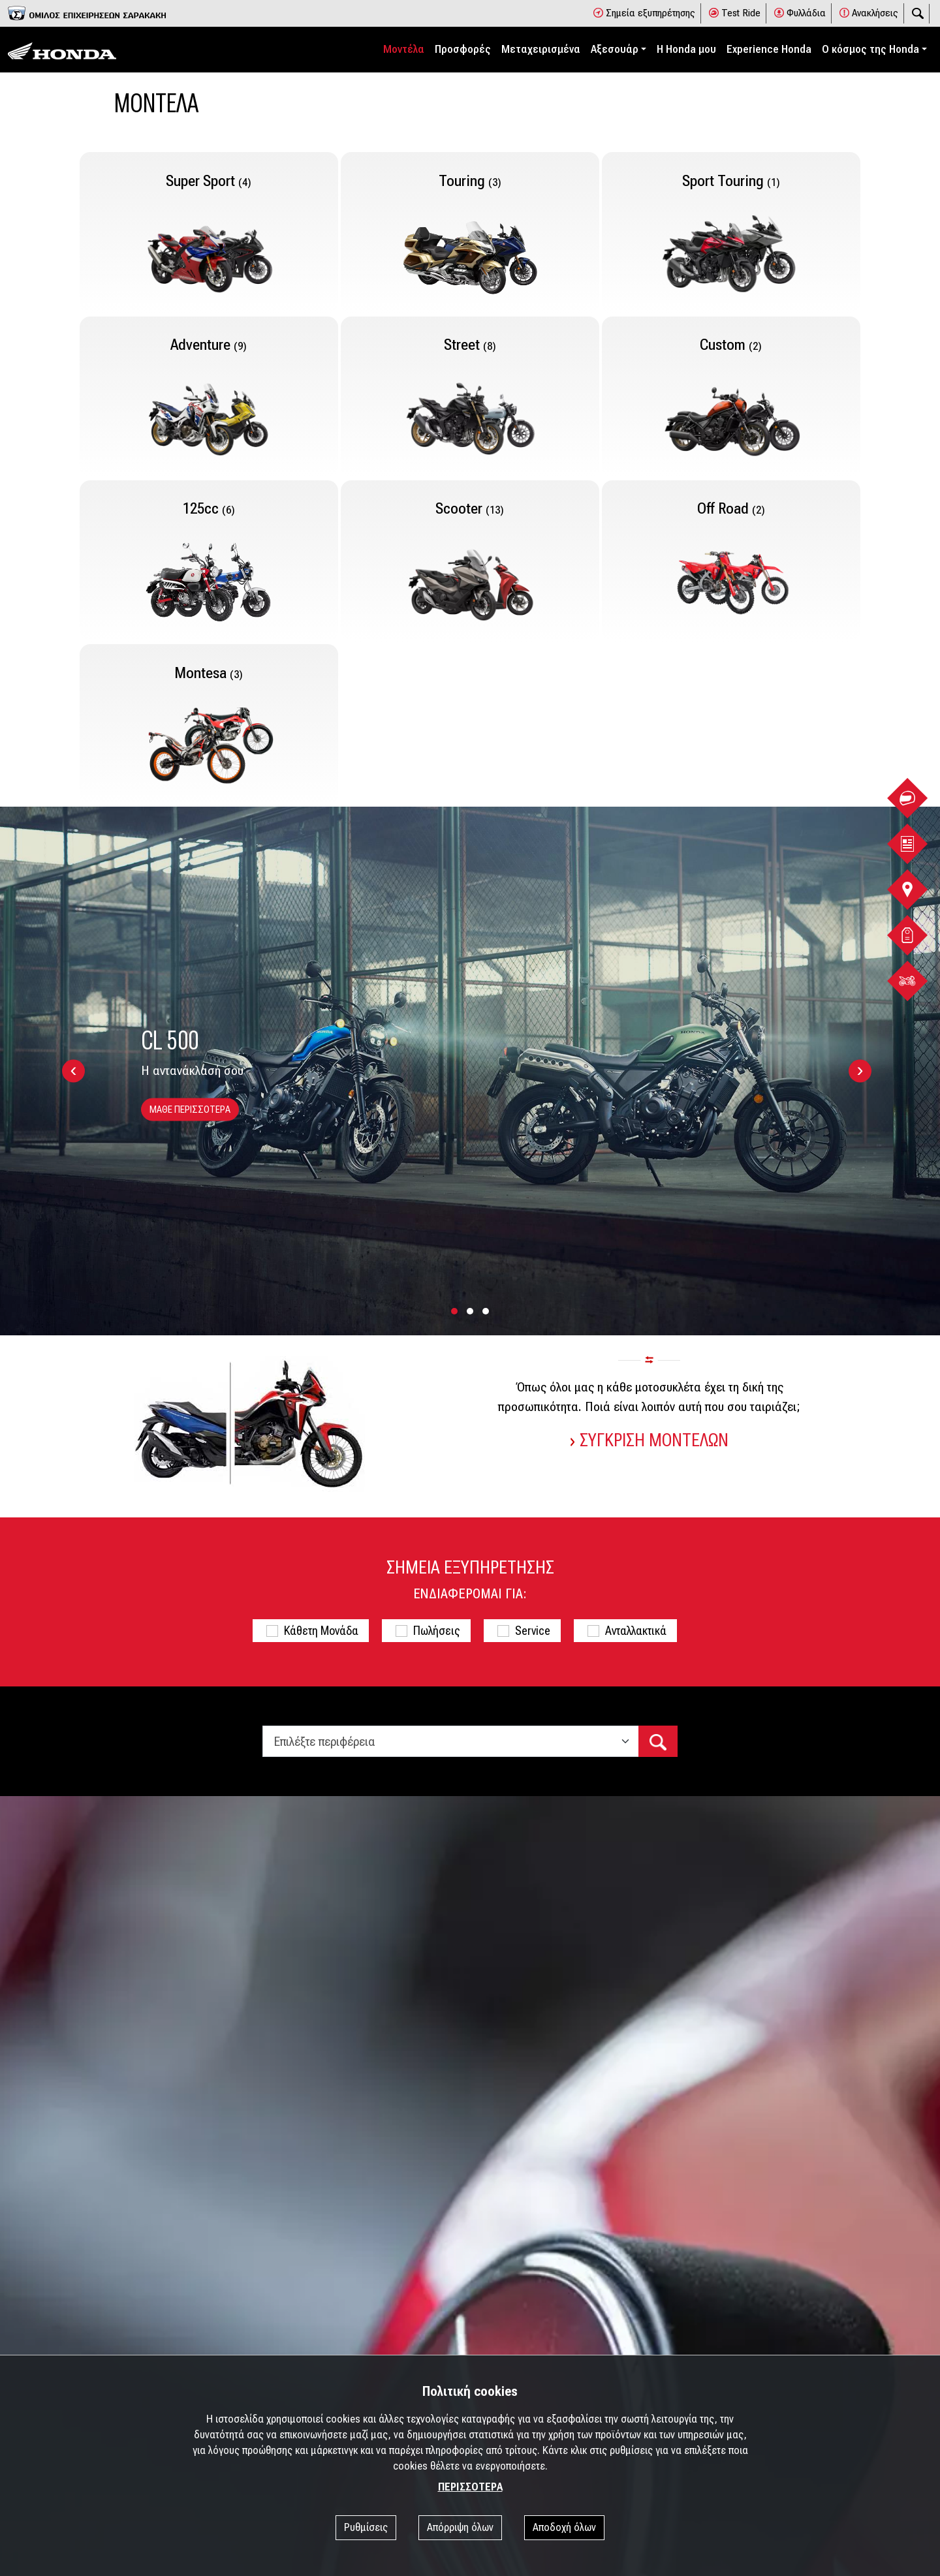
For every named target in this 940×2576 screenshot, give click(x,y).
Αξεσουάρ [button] (614, 49)
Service (532, 1630)
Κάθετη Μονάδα (321, 1630)
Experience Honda (769, 49)
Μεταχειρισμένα (540, 49)
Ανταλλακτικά (635, 1630)
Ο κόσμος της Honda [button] (870, 49)
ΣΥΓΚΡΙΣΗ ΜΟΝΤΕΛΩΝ (649, 1440)
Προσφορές (463, 49)
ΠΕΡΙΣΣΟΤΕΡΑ (470, 2487)
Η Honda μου (686, 49)
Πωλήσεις (436, 1630)
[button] (454, 1311)
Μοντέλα (403, 49)
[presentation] (73, 1071)
